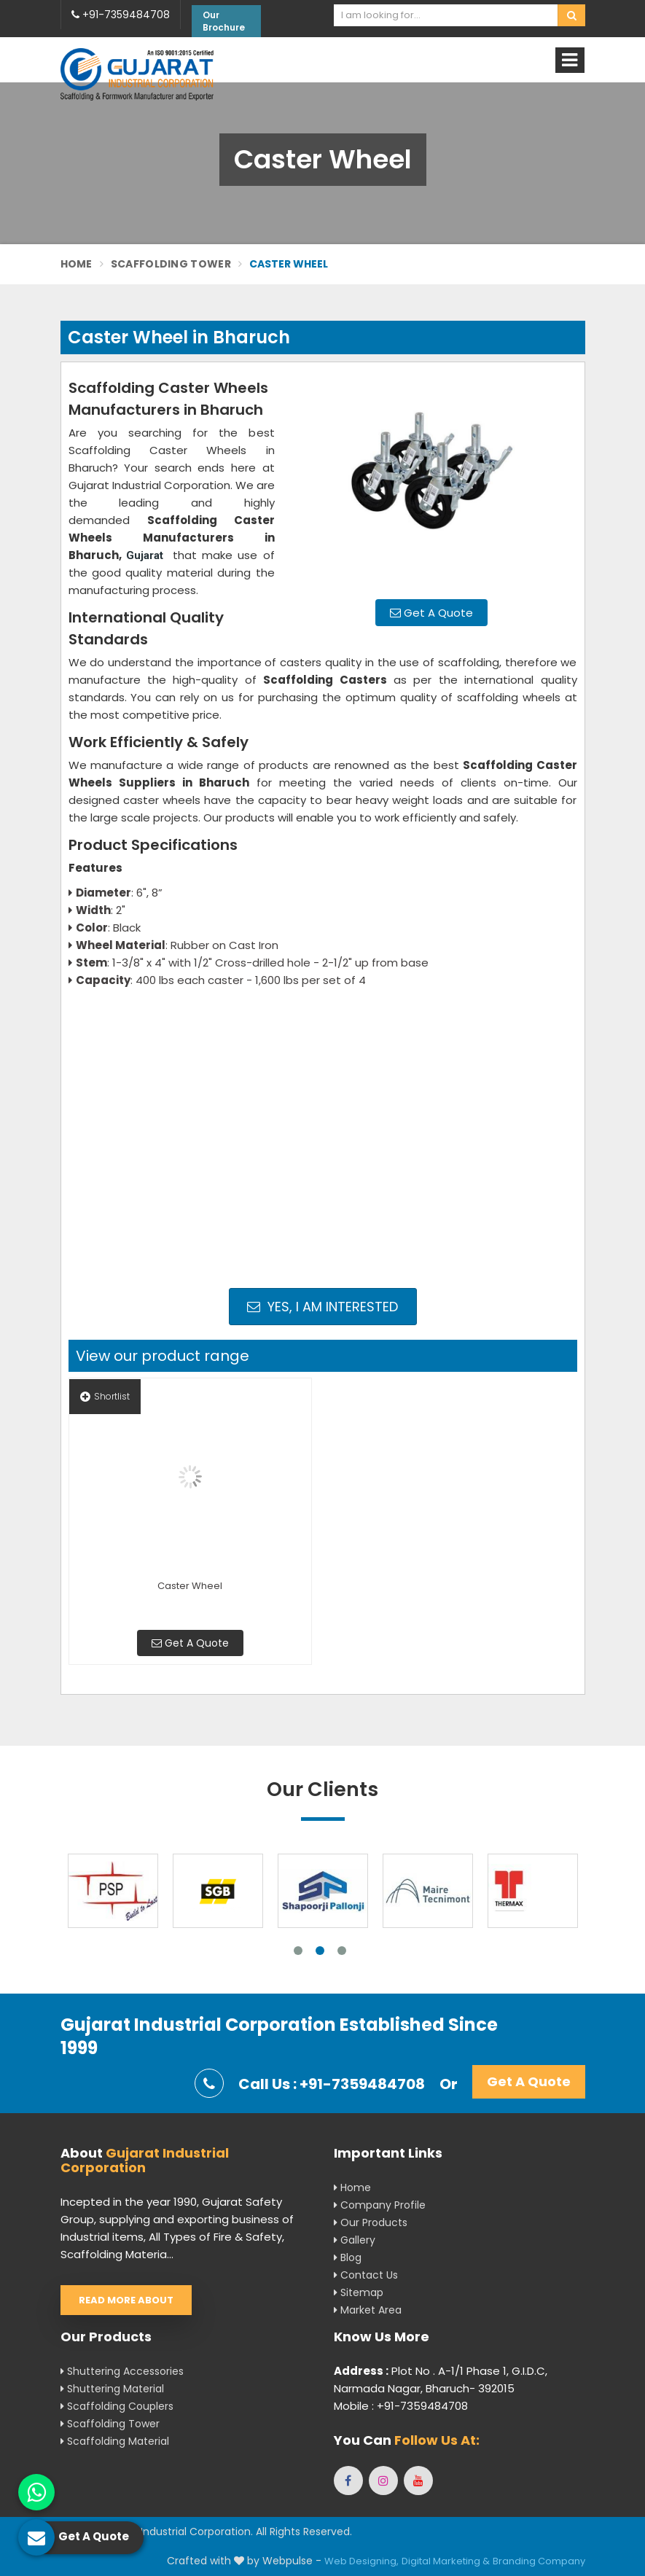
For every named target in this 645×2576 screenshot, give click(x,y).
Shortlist (105, 1396)
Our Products (370, 2222)
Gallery (354, 2240)
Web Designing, (361, 2561)
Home (76, 264)
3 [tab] (341, 1950)
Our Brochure (224, 21)
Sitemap (358, 2292)
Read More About (126, 2300)
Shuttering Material (112, 2388)
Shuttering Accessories (122, 2371)
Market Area (368, 2310)
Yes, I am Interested (322, 1306)
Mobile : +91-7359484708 (401, 2405)
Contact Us (366, 2275)
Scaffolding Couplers (116, 2406)
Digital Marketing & (446, 2561)
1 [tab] (298, 1950)
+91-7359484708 (120, 14)
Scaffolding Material (114, 2441)
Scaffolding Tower (171, 264)
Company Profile (380, 2205)
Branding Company (539, 2561)
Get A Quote (431, 612)
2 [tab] (320, 1950)
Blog (347, 2257)
